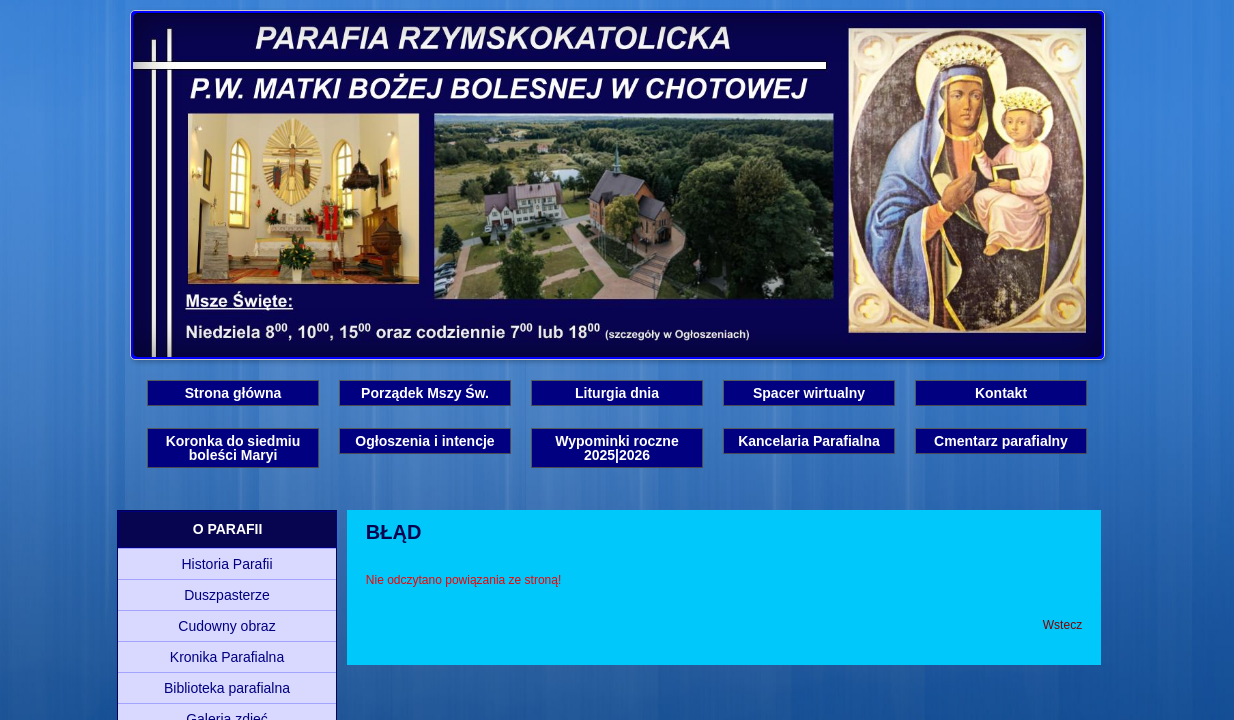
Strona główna (233, 393)
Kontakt (1001, 393)
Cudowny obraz (226, 626)
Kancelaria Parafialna (809, 441)
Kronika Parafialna (227, 657)
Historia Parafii (226, 564)
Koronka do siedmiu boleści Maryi (233, 448)
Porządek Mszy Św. (425, 393)
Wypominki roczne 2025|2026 (616, 448)
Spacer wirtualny (809, 393)
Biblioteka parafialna (227, 688)
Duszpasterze (227, 595)
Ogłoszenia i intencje (424, 441)
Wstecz (1062, 625)
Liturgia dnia (617, 393)
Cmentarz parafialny (1001, 441)
